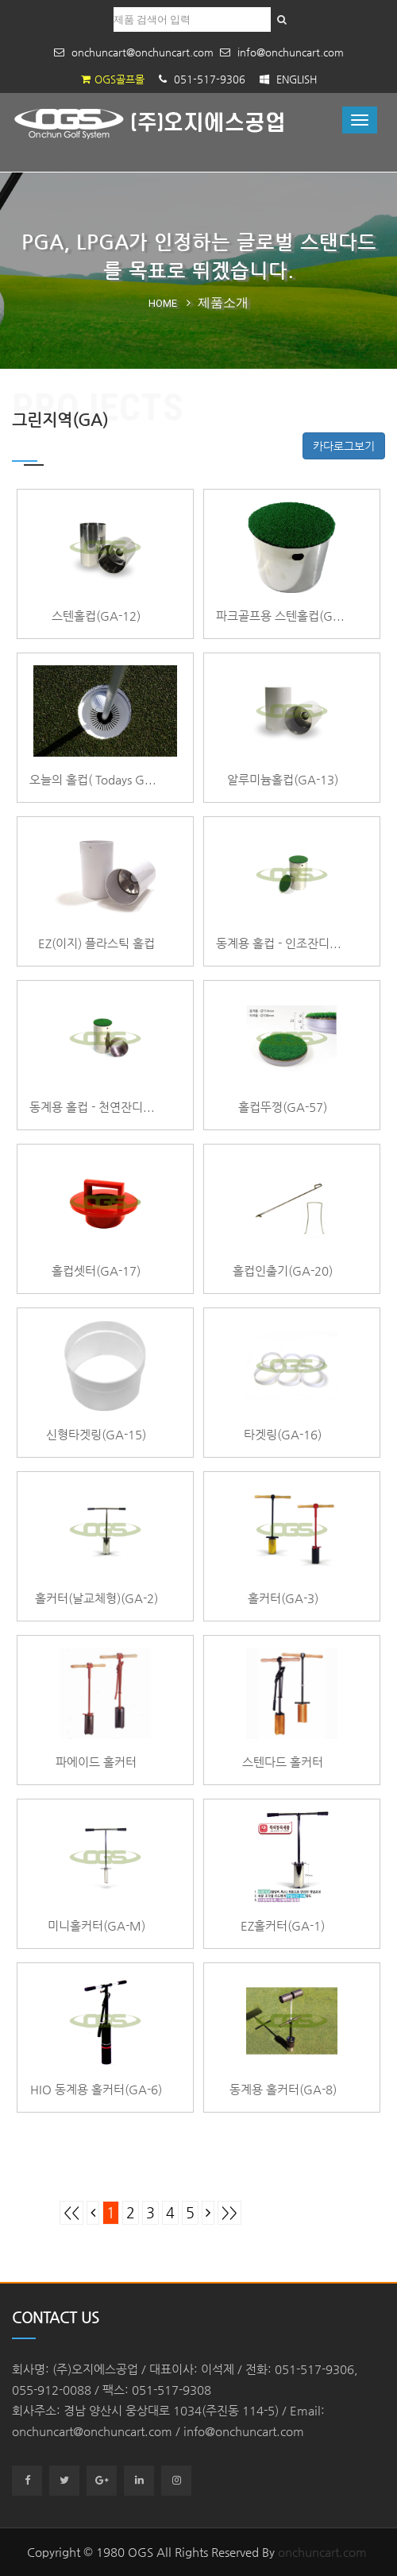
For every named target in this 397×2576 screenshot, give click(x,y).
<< (71, 2213)
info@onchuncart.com (282, 52)
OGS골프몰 (113, 79)
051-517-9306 (202, 79)
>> (229, 2213)
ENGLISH (288, 79)
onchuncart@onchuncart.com (134, 52)
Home (162, 303)
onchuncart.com (322, 2552)
